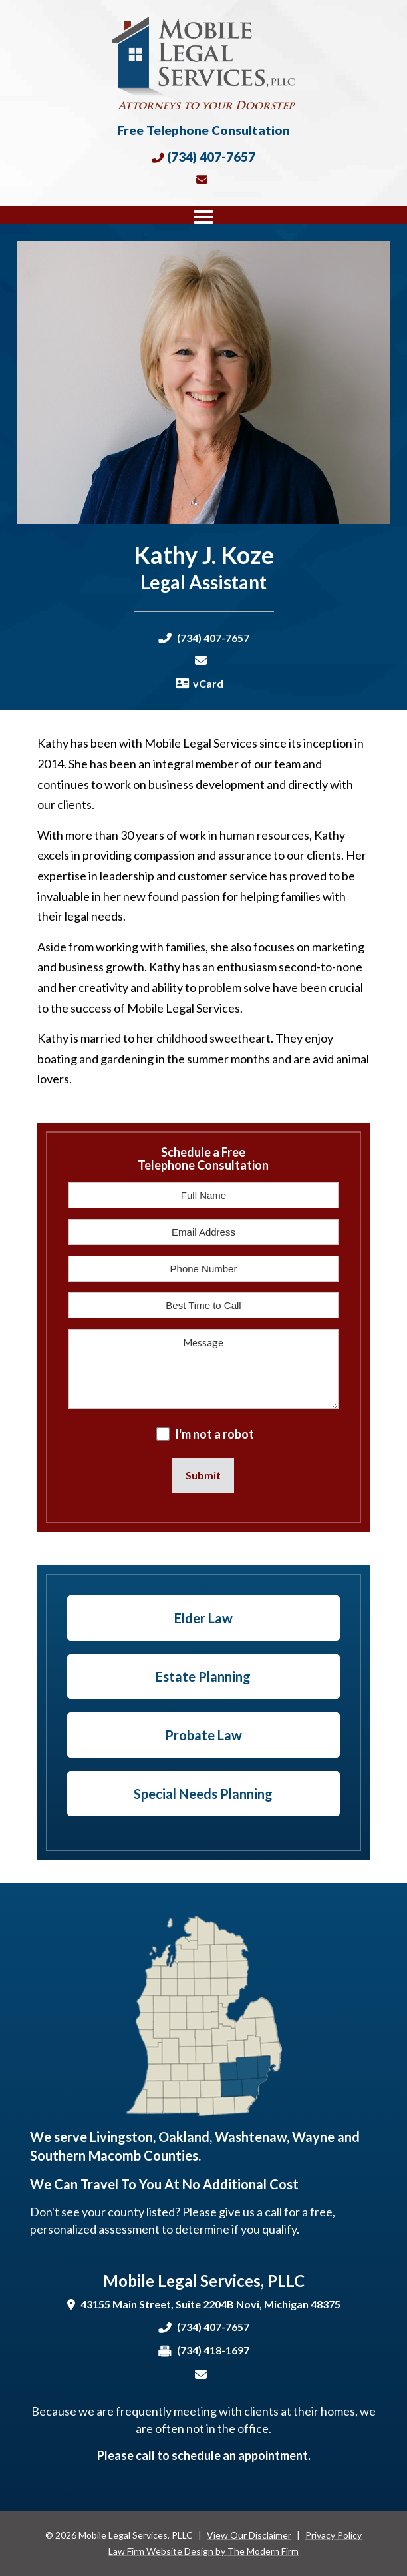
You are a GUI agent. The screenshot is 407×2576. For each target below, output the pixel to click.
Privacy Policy (333, 2535)
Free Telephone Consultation (203, 130)
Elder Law (203, 1618)
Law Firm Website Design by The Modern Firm (203, 2551)
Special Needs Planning (203, 1794)
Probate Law (203, 1735)
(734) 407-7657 (211, 156)
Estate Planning (203, 1676)
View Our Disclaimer (249, 2535)
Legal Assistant (203, 582)
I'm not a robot (214, 1434)
